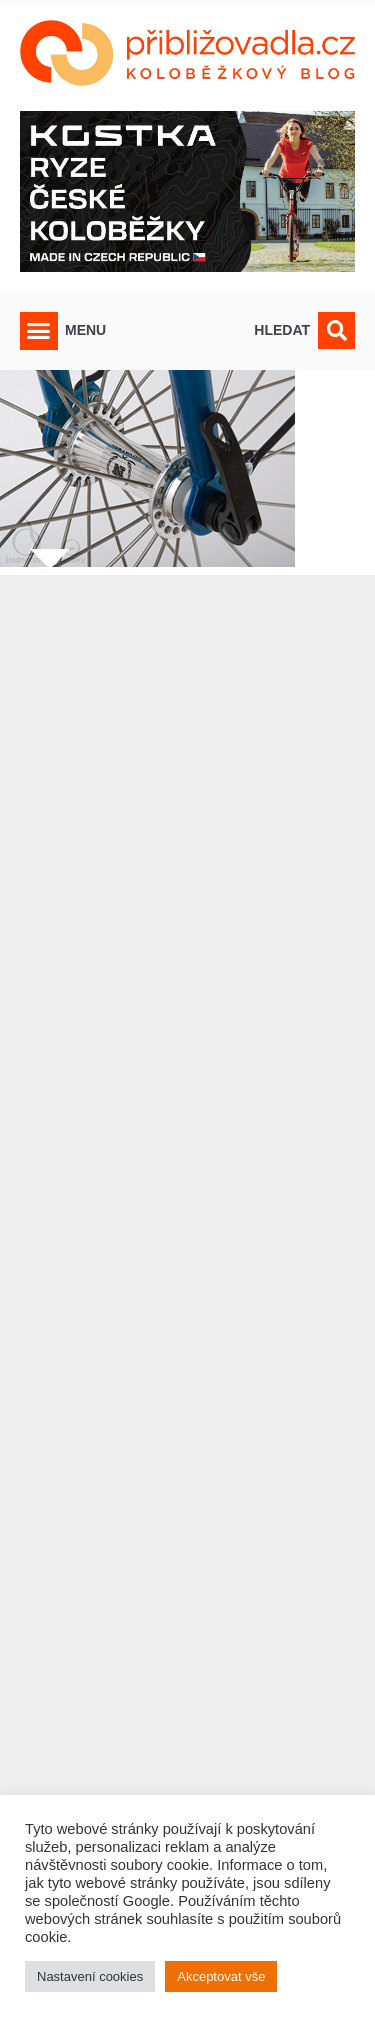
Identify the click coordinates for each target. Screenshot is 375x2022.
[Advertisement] (187, 1259)
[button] (39, 331)
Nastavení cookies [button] (90, 1976)
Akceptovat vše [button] (221, 1976)
